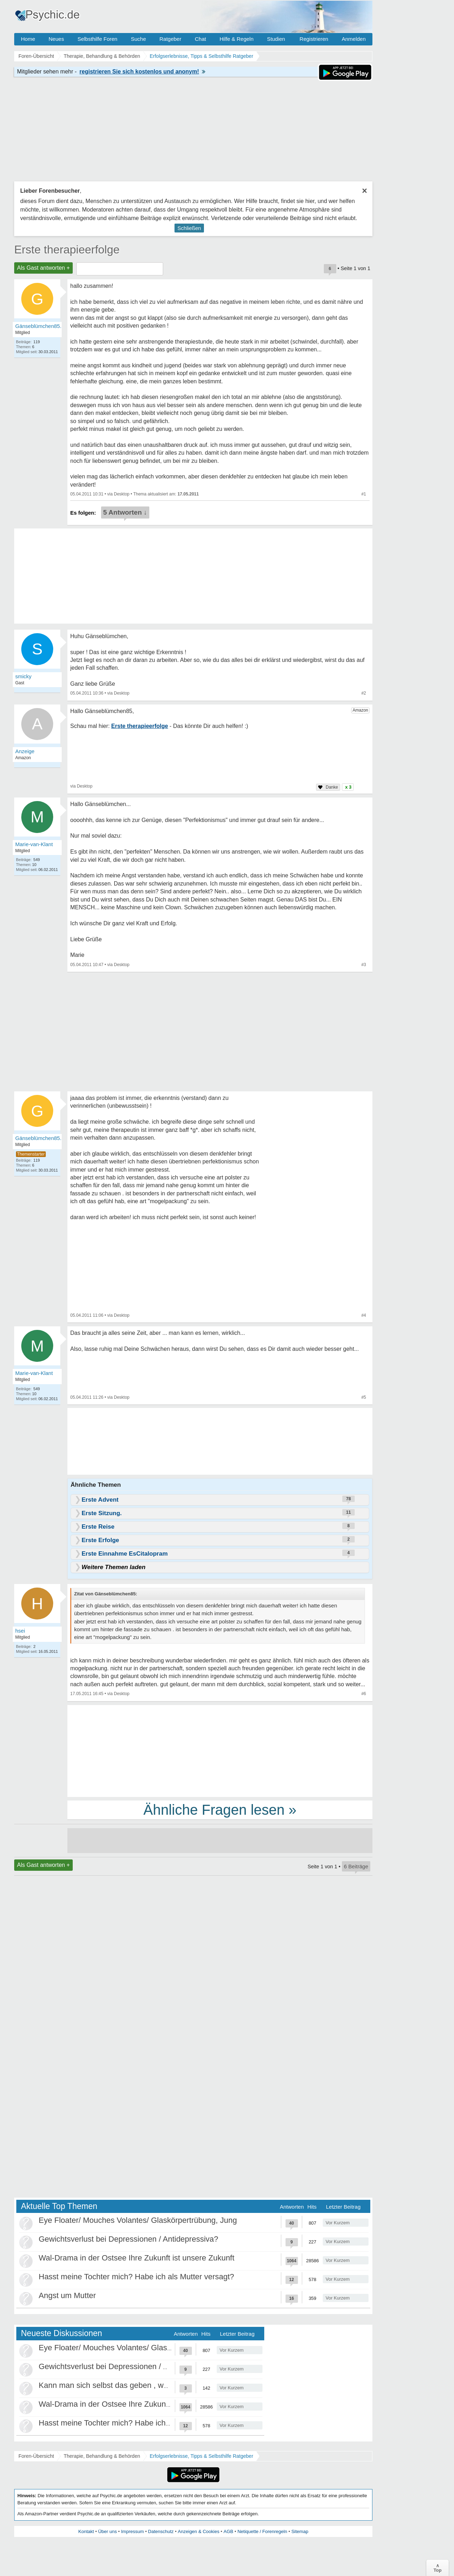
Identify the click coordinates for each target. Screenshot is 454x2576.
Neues (56, 39)
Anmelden (354, 39)
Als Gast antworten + (43, 268)
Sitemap (299, 2531)
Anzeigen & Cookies (198, 2531)
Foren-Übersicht (36, 2456)
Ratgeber (170, 39)
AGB (228, 2531)
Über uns (107, 2531)
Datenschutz (160, 2531)
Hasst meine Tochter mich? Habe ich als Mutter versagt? (136, 2276)
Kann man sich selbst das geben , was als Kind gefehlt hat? (142, 2385)
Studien (276, 39)
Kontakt (86, 2531)
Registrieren (314, 39)
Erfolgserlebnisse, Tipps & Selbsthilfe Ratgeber (201, 2456)
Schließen (189, 228)
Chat (200, 39)
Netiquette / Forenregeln (262, 2531)
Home (28, 39)
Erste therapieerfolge (67, 249)
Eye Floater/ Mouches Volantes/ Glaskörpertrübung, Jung (138, 2220)
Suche (138, 39)
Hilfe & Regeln (237, 39)
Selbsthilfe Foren (97, 39)
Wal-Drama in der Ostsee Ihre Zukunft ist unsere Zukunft (136, 2257)
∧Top (437, 2568)
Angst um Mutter (67, 2295)
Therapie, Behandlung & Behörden (101, 2456)
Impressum (132, 2531)
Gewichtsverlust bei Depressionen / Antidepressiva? (128, 2239)
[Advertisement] (219, 1750)
